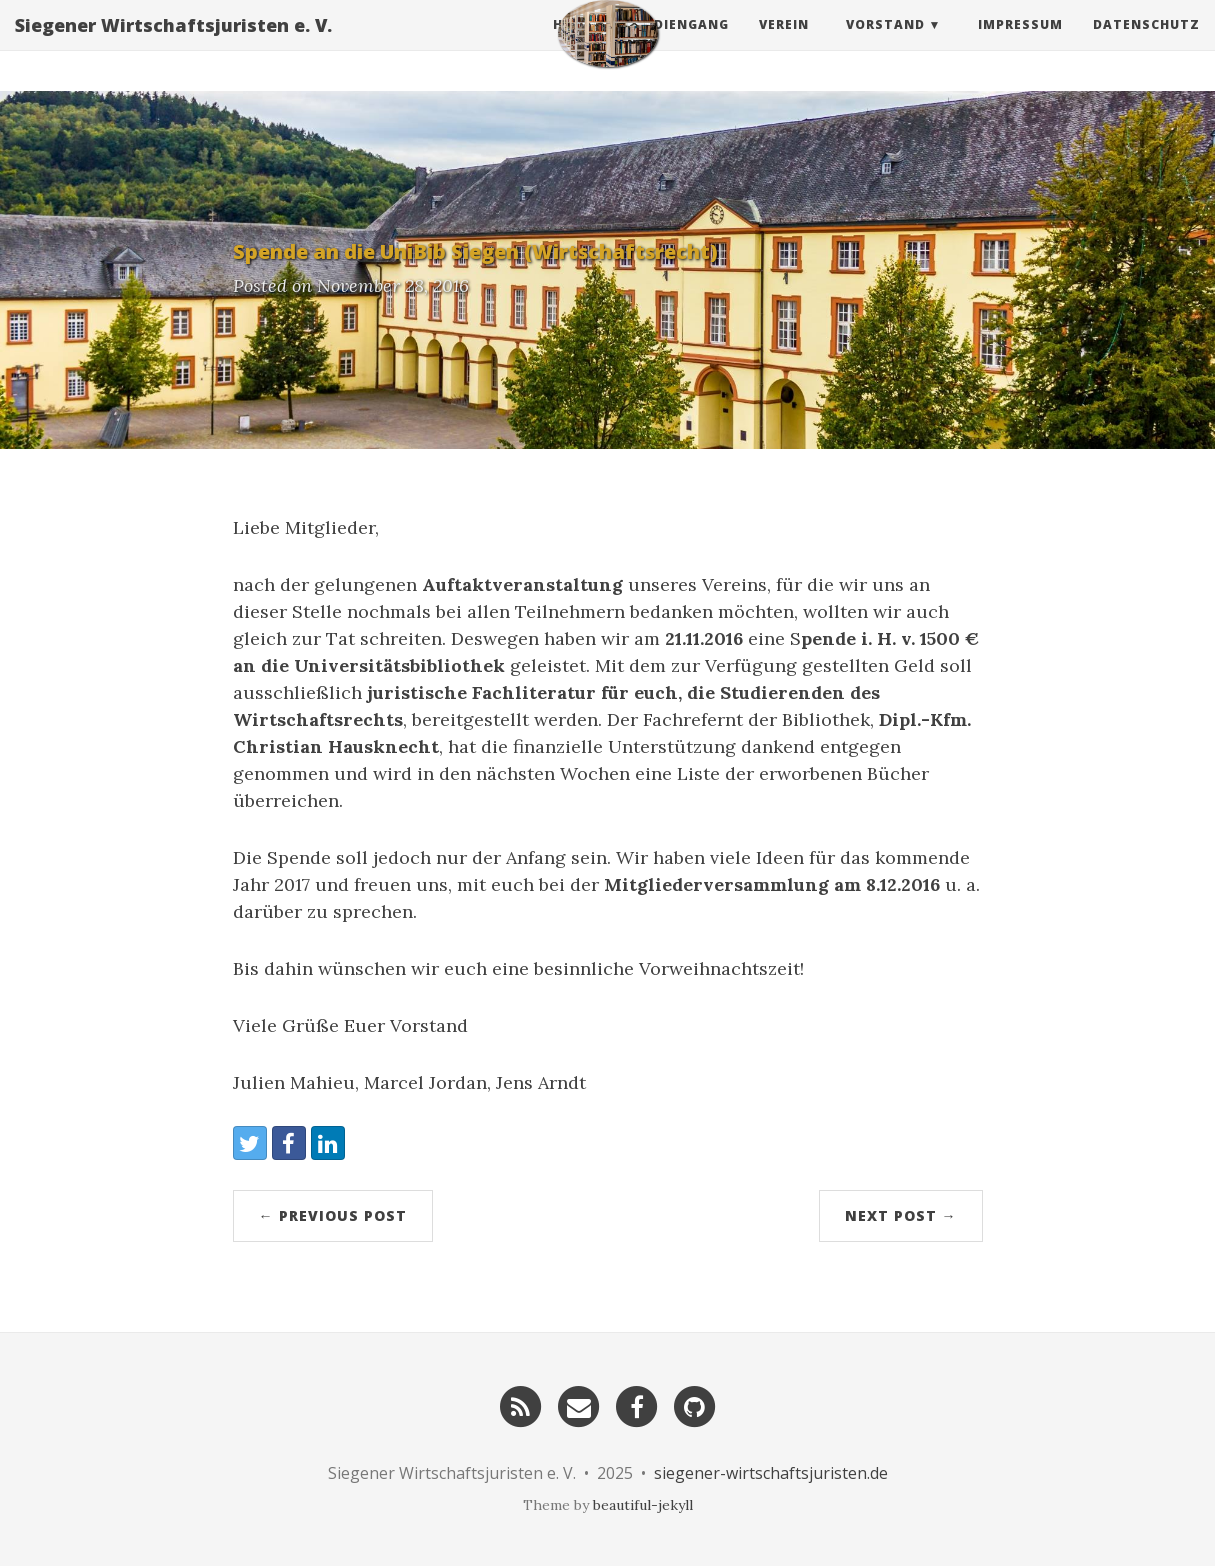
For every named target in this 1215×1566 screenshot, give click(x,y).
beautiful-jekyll (643, 1505)
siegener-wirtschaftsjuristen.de (771, 1473)
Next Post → (901, 1215)
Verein (784, 44)
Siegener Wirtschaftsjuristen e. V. (173, 45)
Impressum (1020, 44)
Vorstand (885, 44)
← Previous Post (333, 1215)
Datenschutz (1146, 44)
